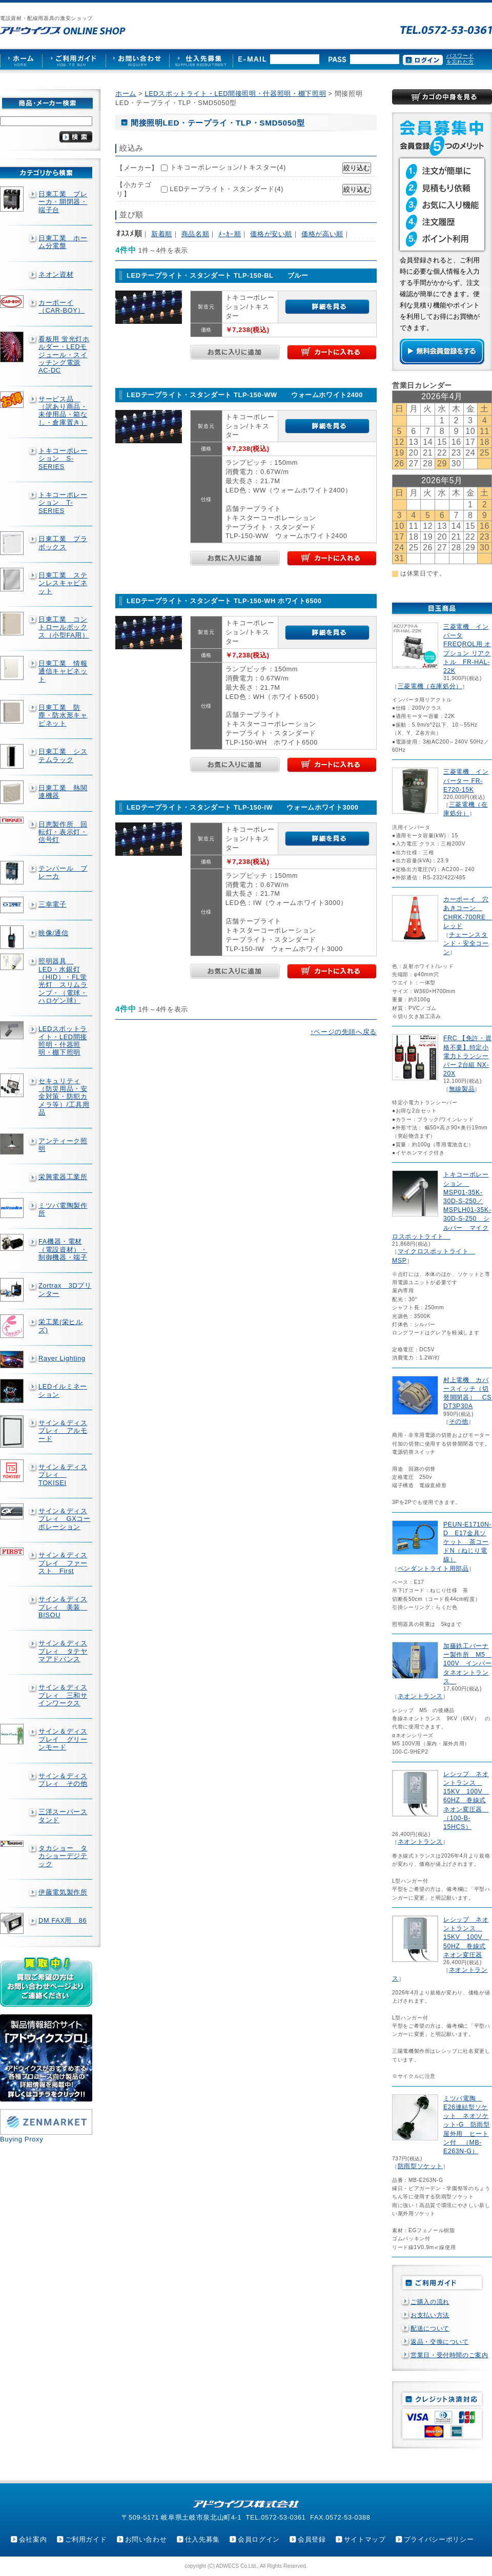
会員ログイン (259, 2539)
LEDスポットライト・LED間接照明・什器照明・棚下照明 (62, 1040)
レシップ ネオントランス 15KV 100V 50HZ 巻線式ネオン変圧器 (466, 1937)
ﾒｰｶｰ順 (229, 234)
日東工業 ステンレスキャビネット (62, 583)
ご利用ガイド (86, 2539)
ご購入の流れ (430, 2301)
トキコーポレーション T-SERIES (62, 502)
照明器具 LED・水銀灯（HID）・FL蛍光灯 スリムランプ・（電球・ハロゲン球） (62, 980)
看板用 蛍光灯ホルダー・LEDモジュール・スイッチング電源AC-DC (64, 354)
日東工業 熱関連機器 (62, 791)
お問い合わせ (146, 2539)
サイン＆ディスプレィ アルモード (62, 1430)
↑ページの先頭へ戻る (343, 1032)
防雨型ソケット (420, 2166)
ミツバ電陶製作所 (62, 1209)
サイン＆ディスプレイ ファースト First (62, 1563)
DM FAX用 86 (62, 1920)
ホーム (125, 93)
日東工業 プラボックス (62, 542)
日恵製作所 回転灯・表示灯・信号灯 (62, 832)
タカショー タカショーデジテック (62, 1856)
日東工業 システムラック (62, 755)
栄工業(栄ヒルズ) (60, 1325)
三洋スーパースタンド (62, 1815)
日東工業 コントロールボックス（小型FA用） (63, 627)
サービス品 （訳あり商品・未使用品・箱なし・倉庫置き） (62, 410)
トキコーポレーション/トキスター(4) (228, 167)
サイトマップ (365, 2539)
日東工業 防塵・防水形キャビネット (62, 715)
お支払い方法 (430, 2315)
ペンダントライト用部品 (433, 1568)
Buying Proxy (21, 2139)
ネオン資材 (55, 274)
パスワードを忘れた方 (460, 59)
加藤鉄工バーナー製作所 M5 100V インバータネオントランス (467, 1663)
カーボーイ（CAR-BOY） (61, 306)
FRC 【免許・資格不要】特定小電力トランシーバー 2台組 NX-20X (467, 1056)
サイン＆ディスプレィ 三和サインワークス (62, 1695)
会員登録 (312, 2539)
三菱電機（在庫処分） (430, 686)
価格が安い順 (271, 234)
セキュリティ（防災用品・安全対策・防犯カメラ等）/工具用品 (64, 1096)
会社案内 (33, 2539)
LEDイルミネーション (62, 1390)
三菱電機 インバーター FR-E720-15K (465, 780)
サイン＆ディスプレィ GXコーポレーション (64, 1519)
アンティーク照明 (62, 1144)
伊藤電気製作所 (62, 1892)
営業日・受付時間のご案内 (449, 2355)
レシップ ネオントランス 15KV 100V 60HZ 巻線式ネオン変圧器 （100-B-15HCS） (466, 1800)
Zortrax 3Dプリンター (65, 1289)
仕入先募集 (202, 2539)
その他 (458, 1421)
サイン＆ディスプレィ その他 (62, 1779)
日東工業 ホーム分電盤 (62, 242)
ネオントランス (420, 1696)
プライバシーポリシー (439, 2539)
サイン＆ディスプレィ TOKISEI (62, 1475)
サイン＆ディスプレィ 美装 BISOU (62, 1607)
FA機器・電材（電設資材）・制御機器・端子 (62, 1249)
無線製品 (462, 1089)
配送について (430, 2328)
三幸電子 (52, 904)
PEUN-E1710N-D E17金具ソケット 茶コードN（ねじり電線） (467, 1542)
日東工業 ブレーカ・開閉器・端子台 (62, 202)
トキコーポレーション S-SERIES (62, 458)
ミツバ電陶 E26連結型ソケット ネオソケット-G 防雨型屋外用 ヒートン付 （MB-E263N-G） (466, 2125)
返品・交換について (440, 2341)
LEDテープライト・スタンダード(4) (227, 189)
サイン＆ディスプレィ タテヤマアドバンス (62, 1651)
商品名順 (195, 234)
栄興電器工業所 (62, 1177)
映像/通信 (53, 933)
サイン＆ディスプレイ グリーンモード (62, 1739)
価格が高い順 (322, 234)
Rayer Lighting (61, 1358)
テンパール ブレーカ (62, 872)
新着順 (161, 234)
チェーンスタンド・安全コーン (465, 943)
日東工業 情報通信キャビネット (62, 671)
